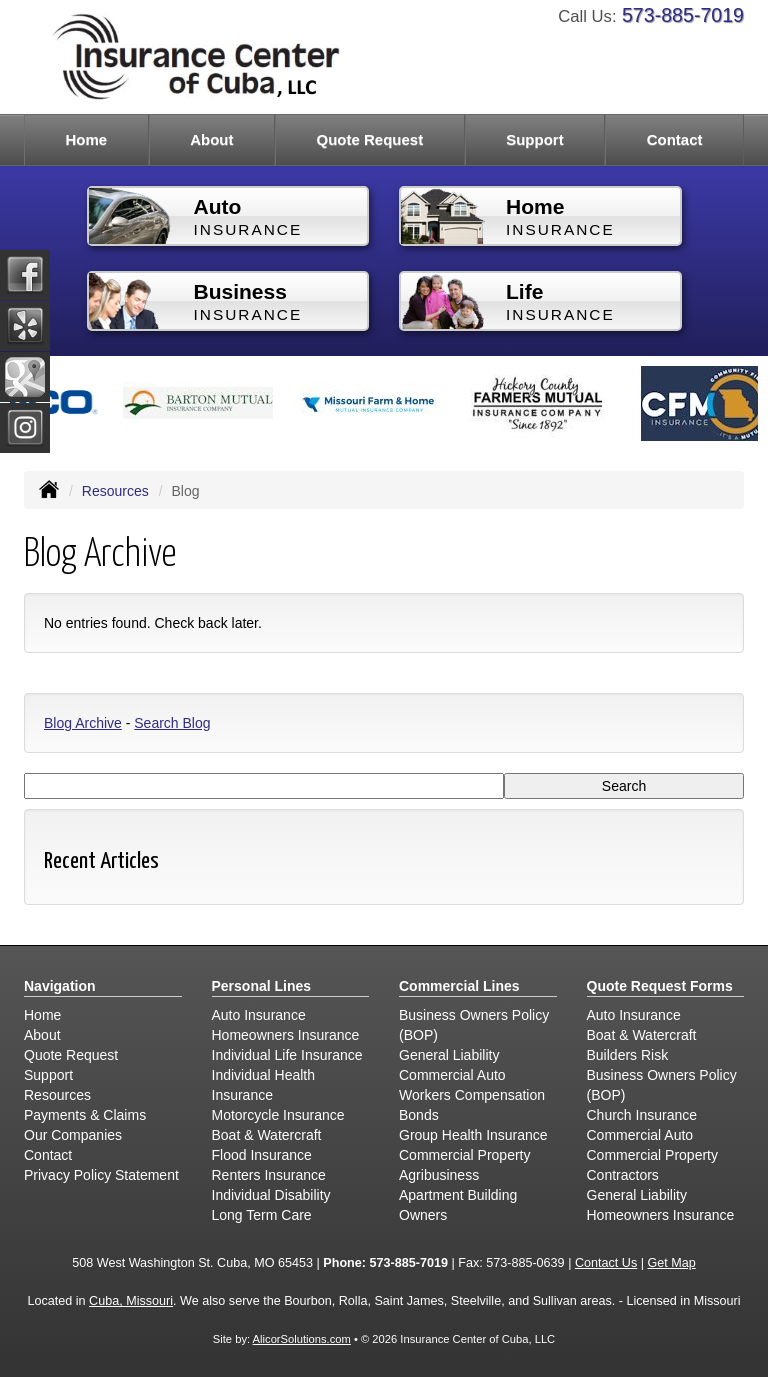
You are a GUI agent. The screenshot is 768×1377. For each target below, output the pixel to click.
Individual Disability (271, 1195)
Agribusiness (439, 1175)
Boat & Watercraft (267, 1135)
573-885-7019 (683, 15)
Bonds (419, 1115)
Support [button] (535, 139)
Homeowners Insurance (286, 1035)
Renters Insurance (269, 1175)
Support (48, 1075)
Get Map (671, 1263)
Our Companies (73, 1135)
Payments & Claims (85, 1115)
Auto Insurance (259, 1015)
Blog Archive (83, 723)
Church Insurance (642, 1115)
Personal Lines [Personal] (262, 986)
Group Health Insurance (473, 1135)
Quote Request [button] (369, 139)
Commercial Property (464, 1155)
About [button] (211, 139)
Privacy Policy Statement (101, 1175)
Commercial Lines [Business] (459, 986)
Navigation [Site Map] (60, 986)
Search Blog (172, 723)
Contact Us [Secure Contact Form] (606, 1263)
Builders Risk (628, 1055)
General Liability (449, 1055)
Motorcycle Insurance (278, 1115)
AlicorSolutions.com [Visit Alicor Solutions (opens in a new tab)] (302, 1339)
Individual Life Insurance (287, 1055)
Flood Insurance (262, 1155)
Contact (675, 139)
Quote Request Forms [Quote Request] (660, 986)
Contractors (623, 1175)
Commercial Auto (452, 1075)
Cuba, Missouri (131, 1301)
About (42, 1035)
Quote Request (71, 1055)
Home (86, 139)
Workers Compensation (472, 1095)
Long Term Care (262, 1215)
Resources (115, 491)
